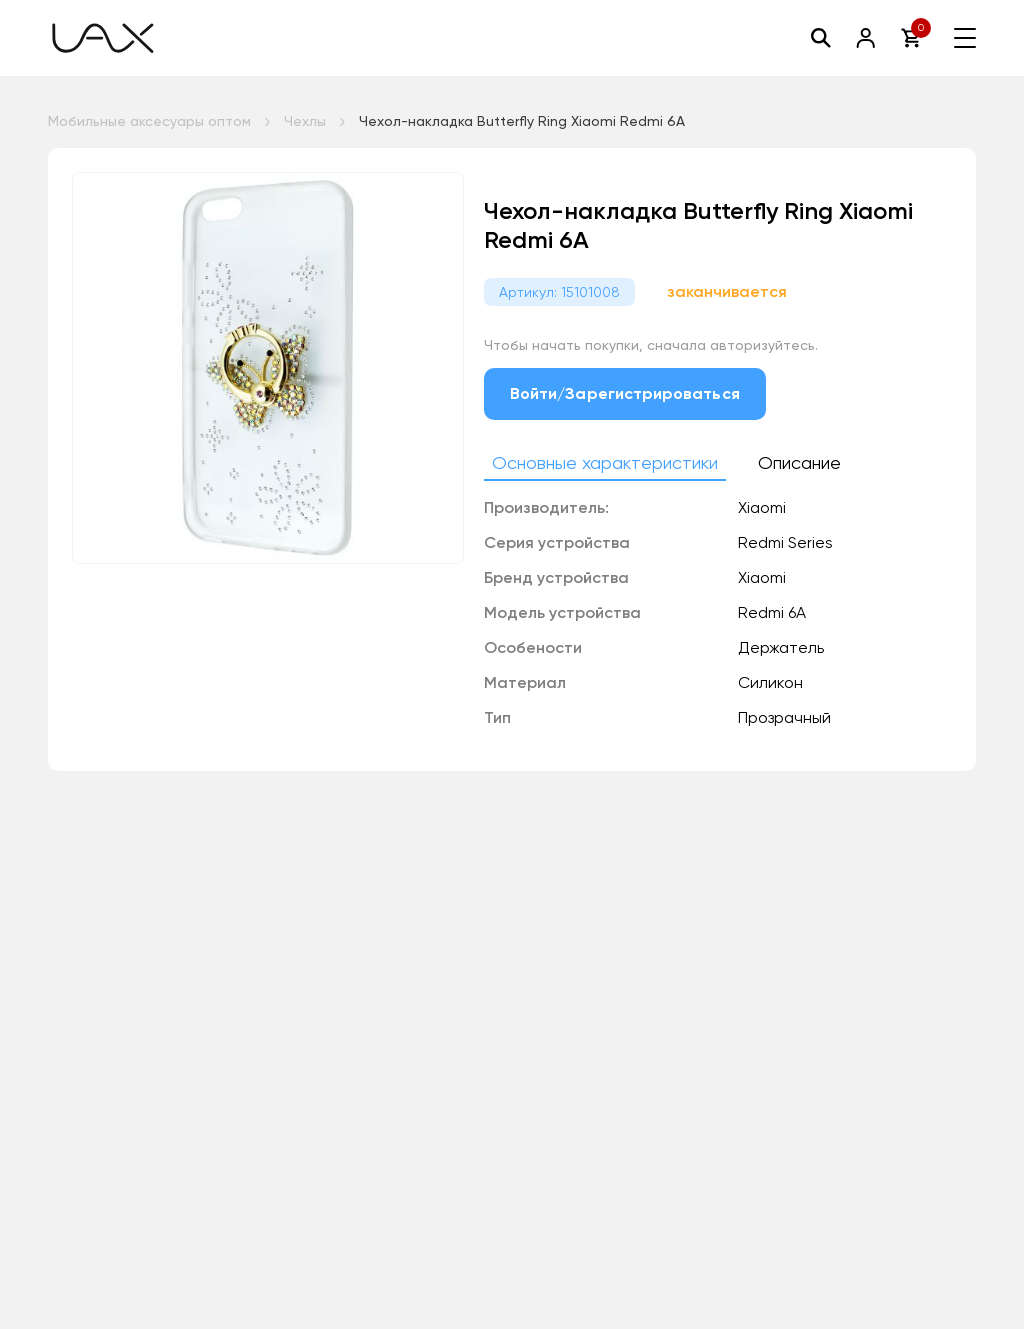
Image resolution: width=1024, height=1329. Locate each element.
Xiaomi (762, 577)
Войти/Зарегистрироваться (625, 393)
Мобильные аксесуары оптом (149, 121)
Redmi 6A (772, 612)
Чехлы (305, 121)
